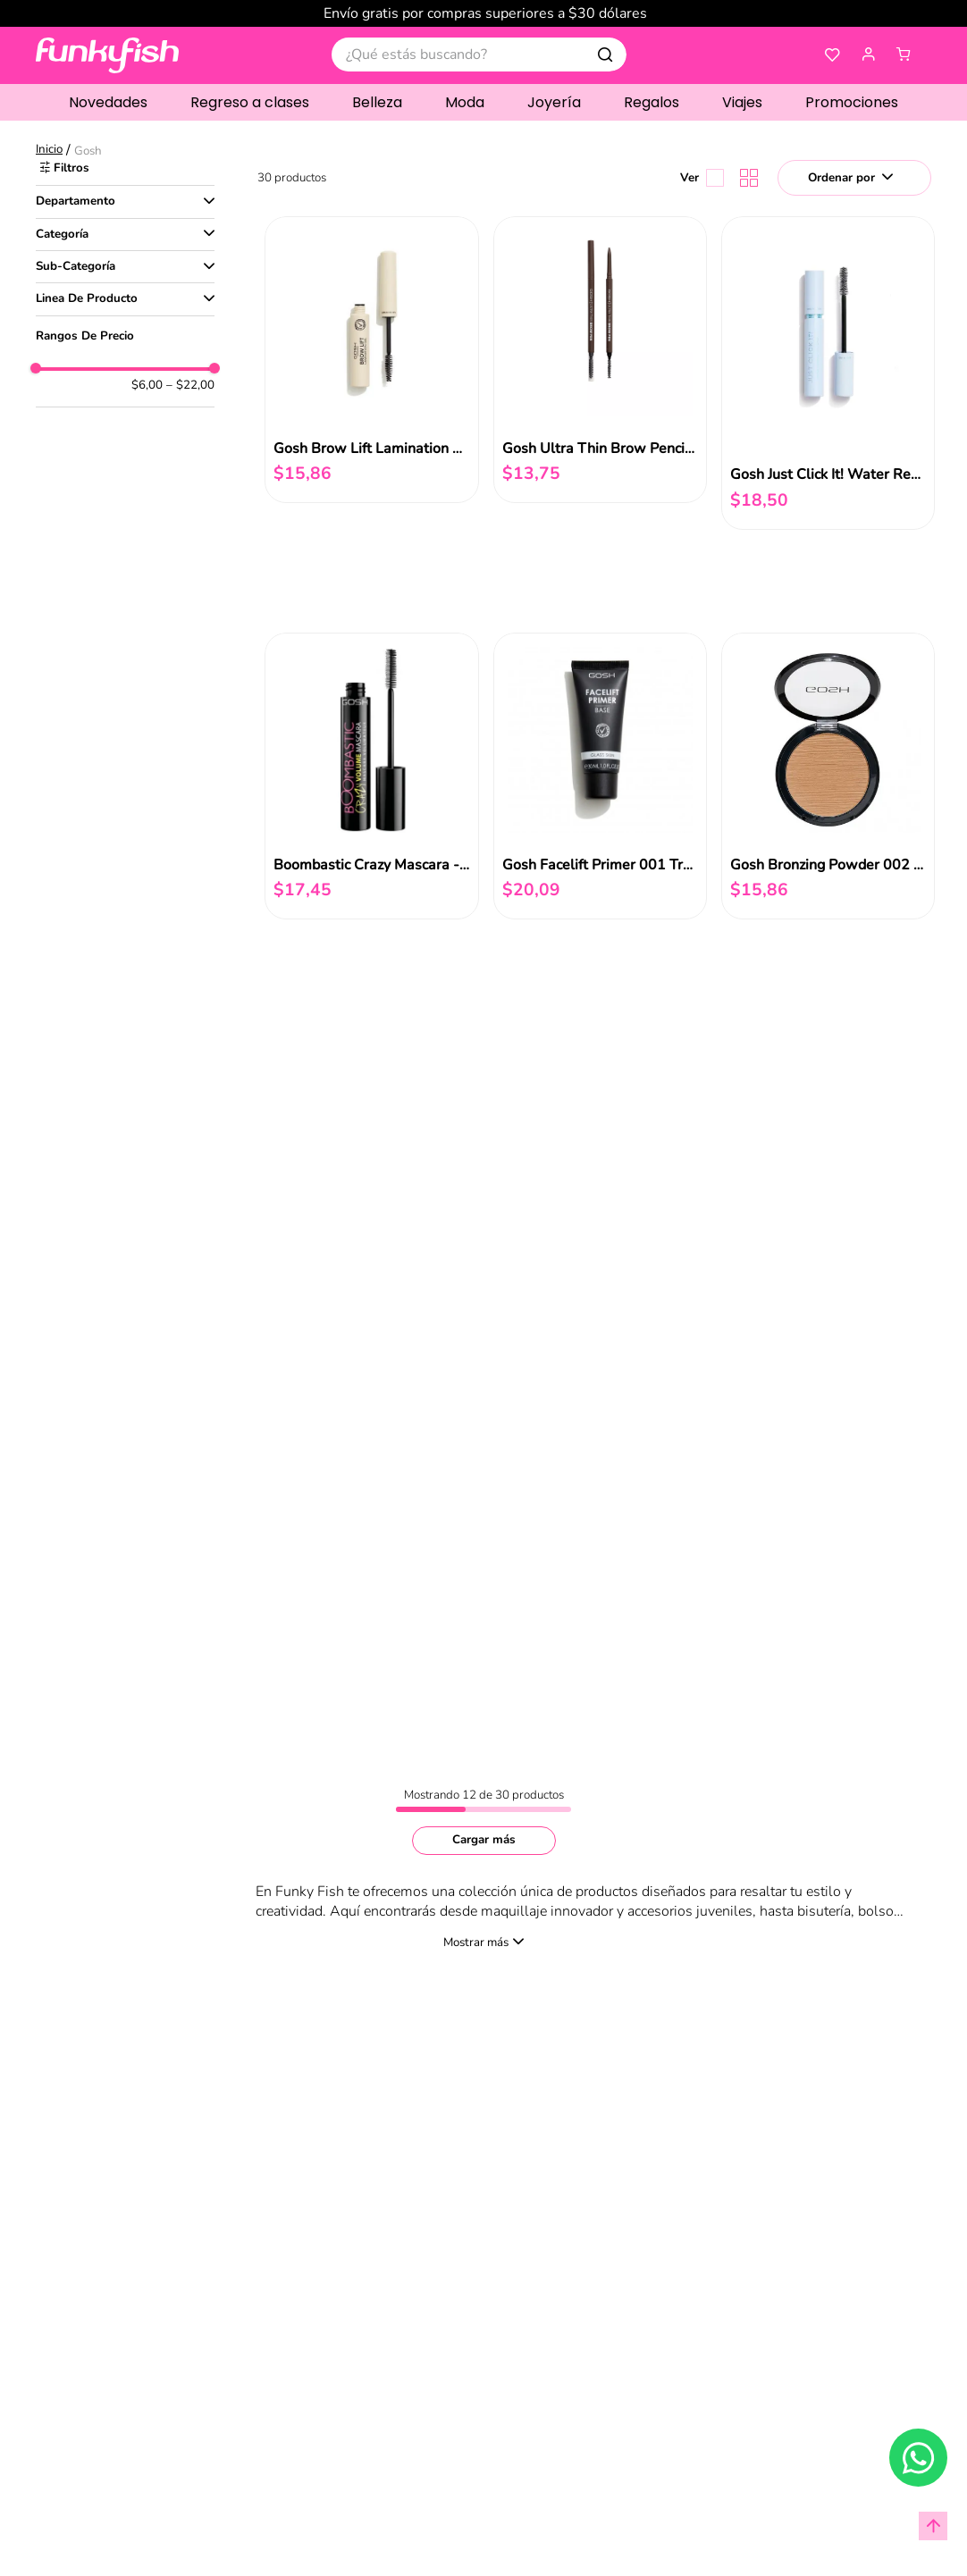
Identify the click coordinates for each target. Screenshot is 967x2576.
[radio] (745, 178)
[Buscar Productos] (605, 54)
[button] (869, 54)
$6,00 (147, 375)
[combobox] (479, 54)
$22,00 (190, 375)
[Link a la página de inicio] (51, 150)
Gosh (88, 151)
